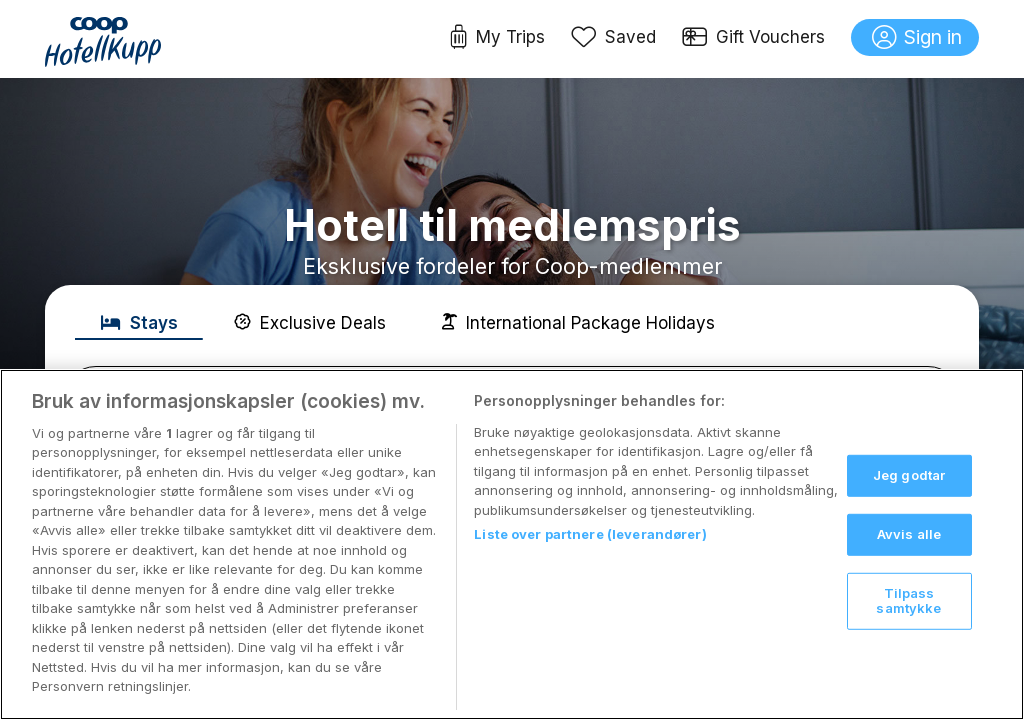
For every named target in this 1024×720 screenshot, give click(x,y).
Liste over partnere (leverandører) (590, 534)
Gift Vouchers (754, 38)
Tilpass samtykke (908, 600)
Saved (614, 38)
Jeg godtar (909, 475)
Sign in (917, 38)
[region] (512, 544)
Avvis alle (909, 534)
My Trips (497, 38)
